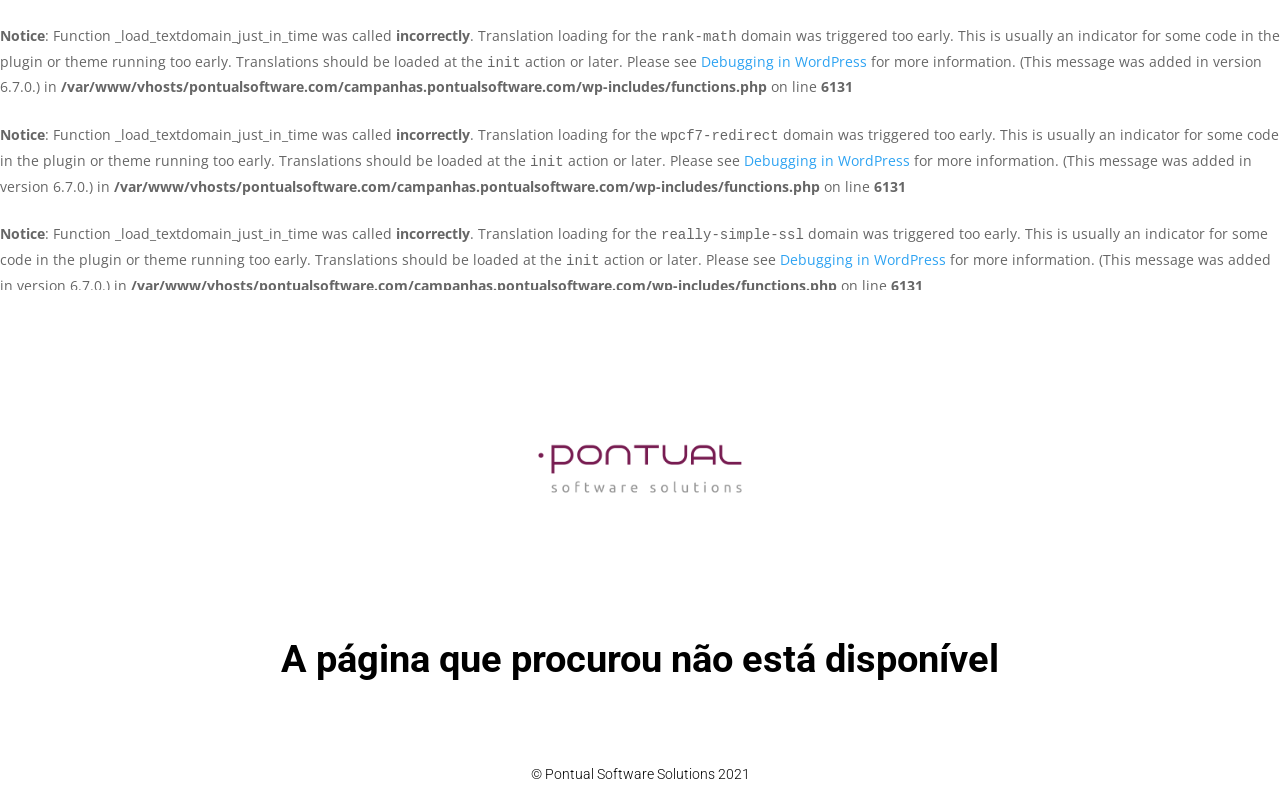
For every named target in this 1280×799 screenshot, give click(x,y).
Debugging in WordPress (784, 61)
